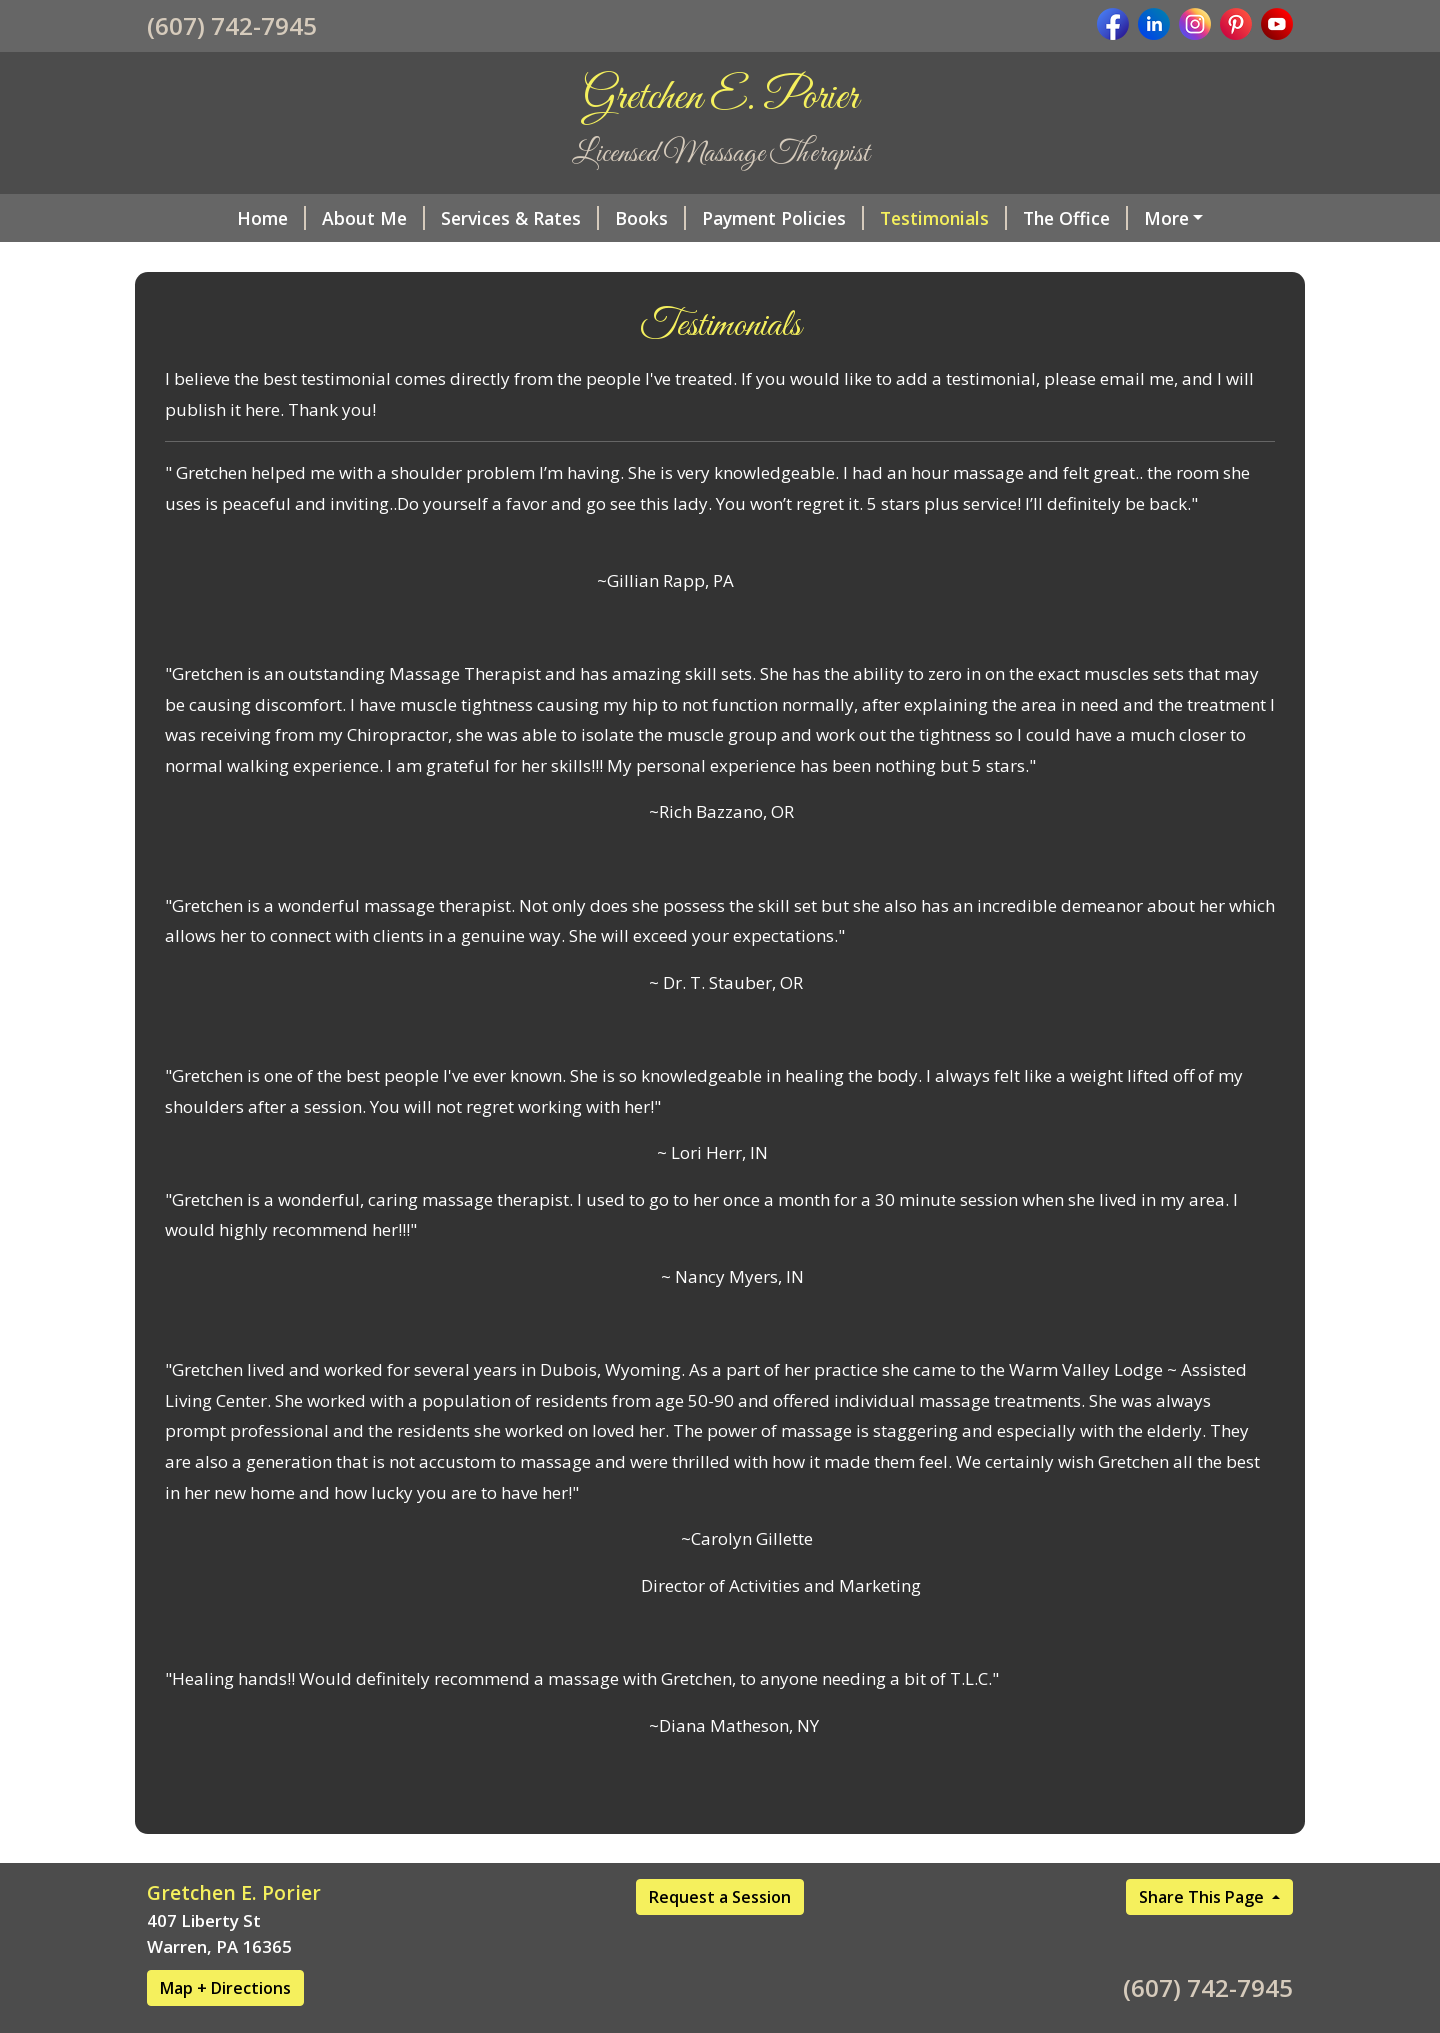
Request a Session (720, 1897)
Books (650, 218)
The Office (1075, 218)
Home (271, 218)
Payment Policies (783, 218)
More (1166, 218)
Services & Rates (520, 218)
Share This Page (1203, 1897)
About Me (373, 218)
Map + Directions (225, 1988)
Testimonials (943, 218)
